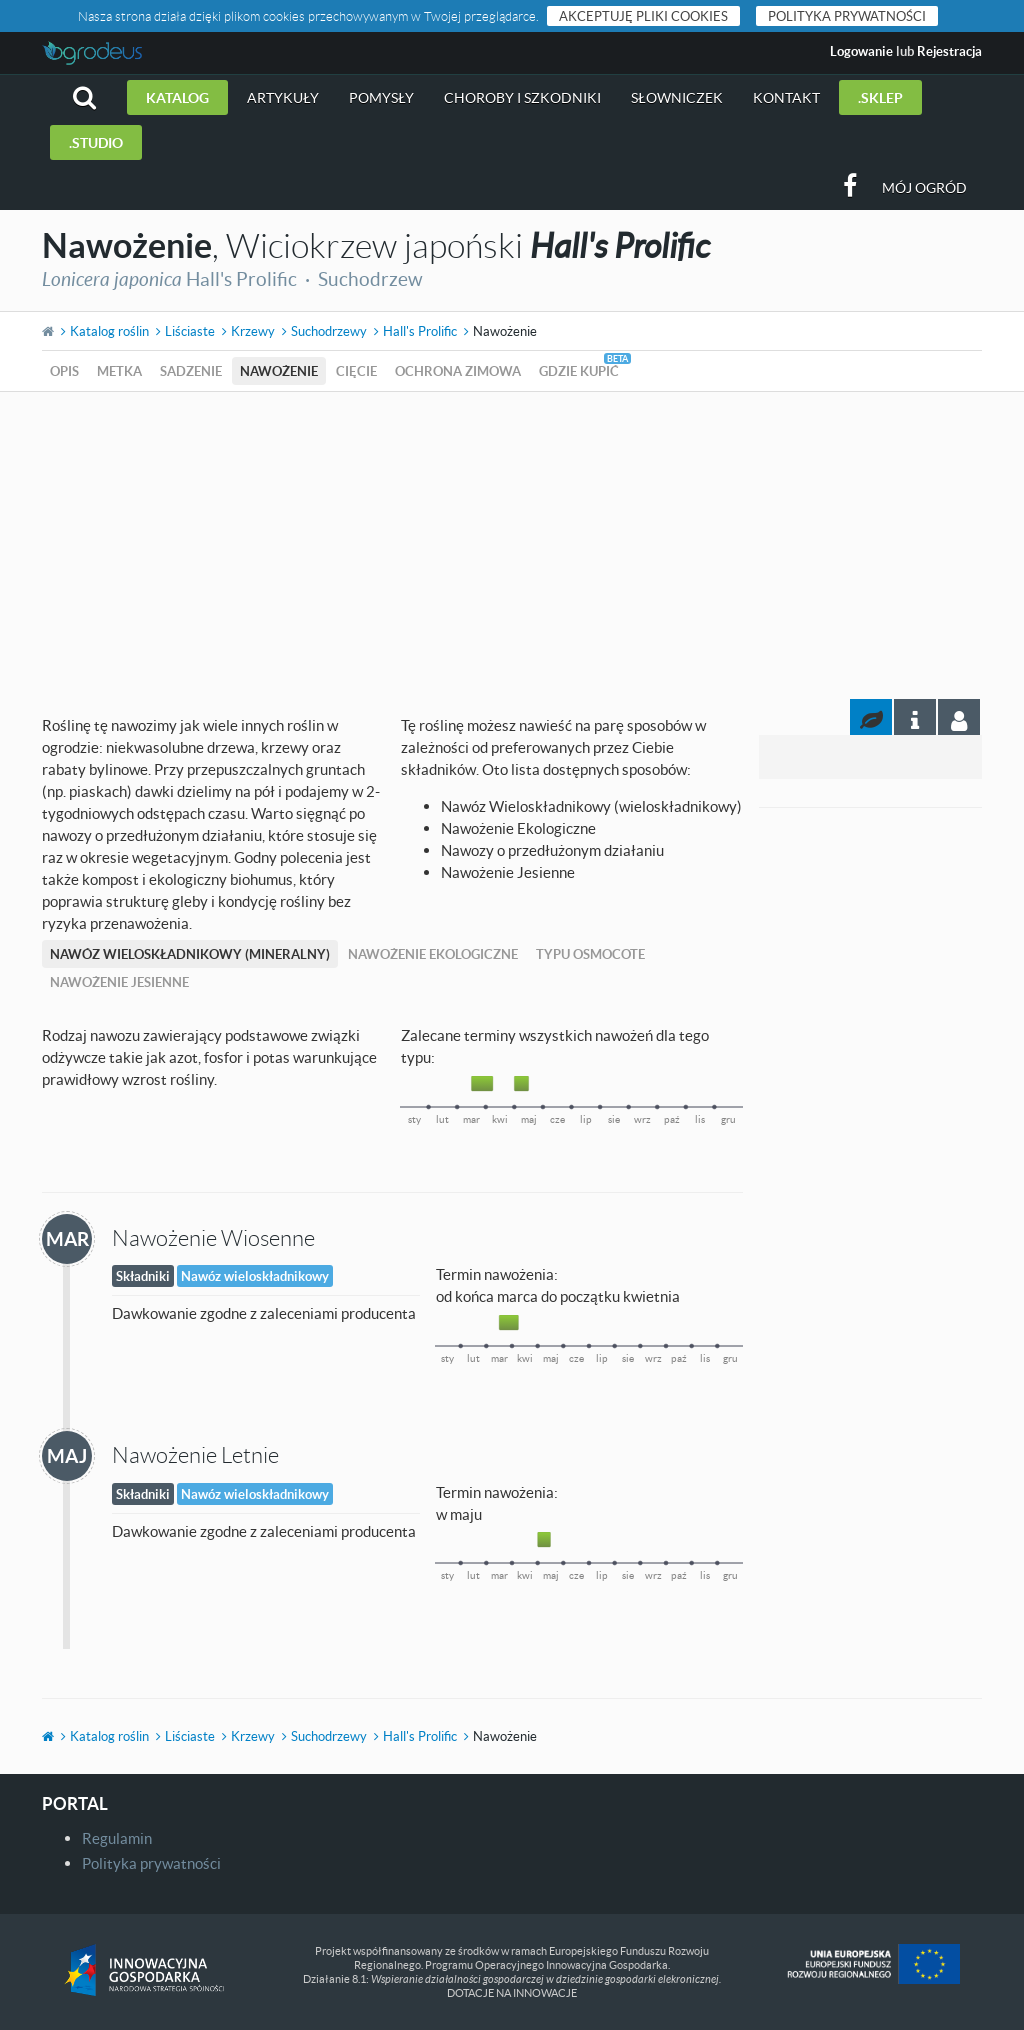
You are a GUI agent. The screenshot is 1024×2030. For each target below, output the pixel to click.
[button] (84, 97)
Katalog (177, 97)
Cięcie (356, 371)
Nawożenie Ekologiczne (433, 954)
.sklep (880, 97)
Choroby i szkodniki (522, 97)
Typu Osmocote (590, 954)
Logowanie (861, 51)
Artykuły (283, 97)
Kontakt (786, 97)
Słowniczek (677, 97)
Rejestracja (949, 51)
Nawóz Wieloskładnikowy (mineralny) (190, 954)
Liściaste (190, 331)
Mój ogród (924, 187)
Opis (64, 371)
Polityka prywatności (847, 16)
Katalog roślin (109, 331)
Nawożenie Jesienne (119, 982)
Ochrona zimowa (458, 371)
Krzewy (253, 331)
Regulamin (117, 1838)
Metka (119, 371)
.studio (96, 142)
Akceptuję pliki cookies (643, 16)
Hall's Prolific (420, 331)
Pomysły (381, 97)
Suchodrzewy (329, 331)
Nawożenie (279, 371)
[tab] (959, 717)
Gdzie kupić (579, 371)
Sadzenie (191, 371)
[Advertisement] (512, 542)
